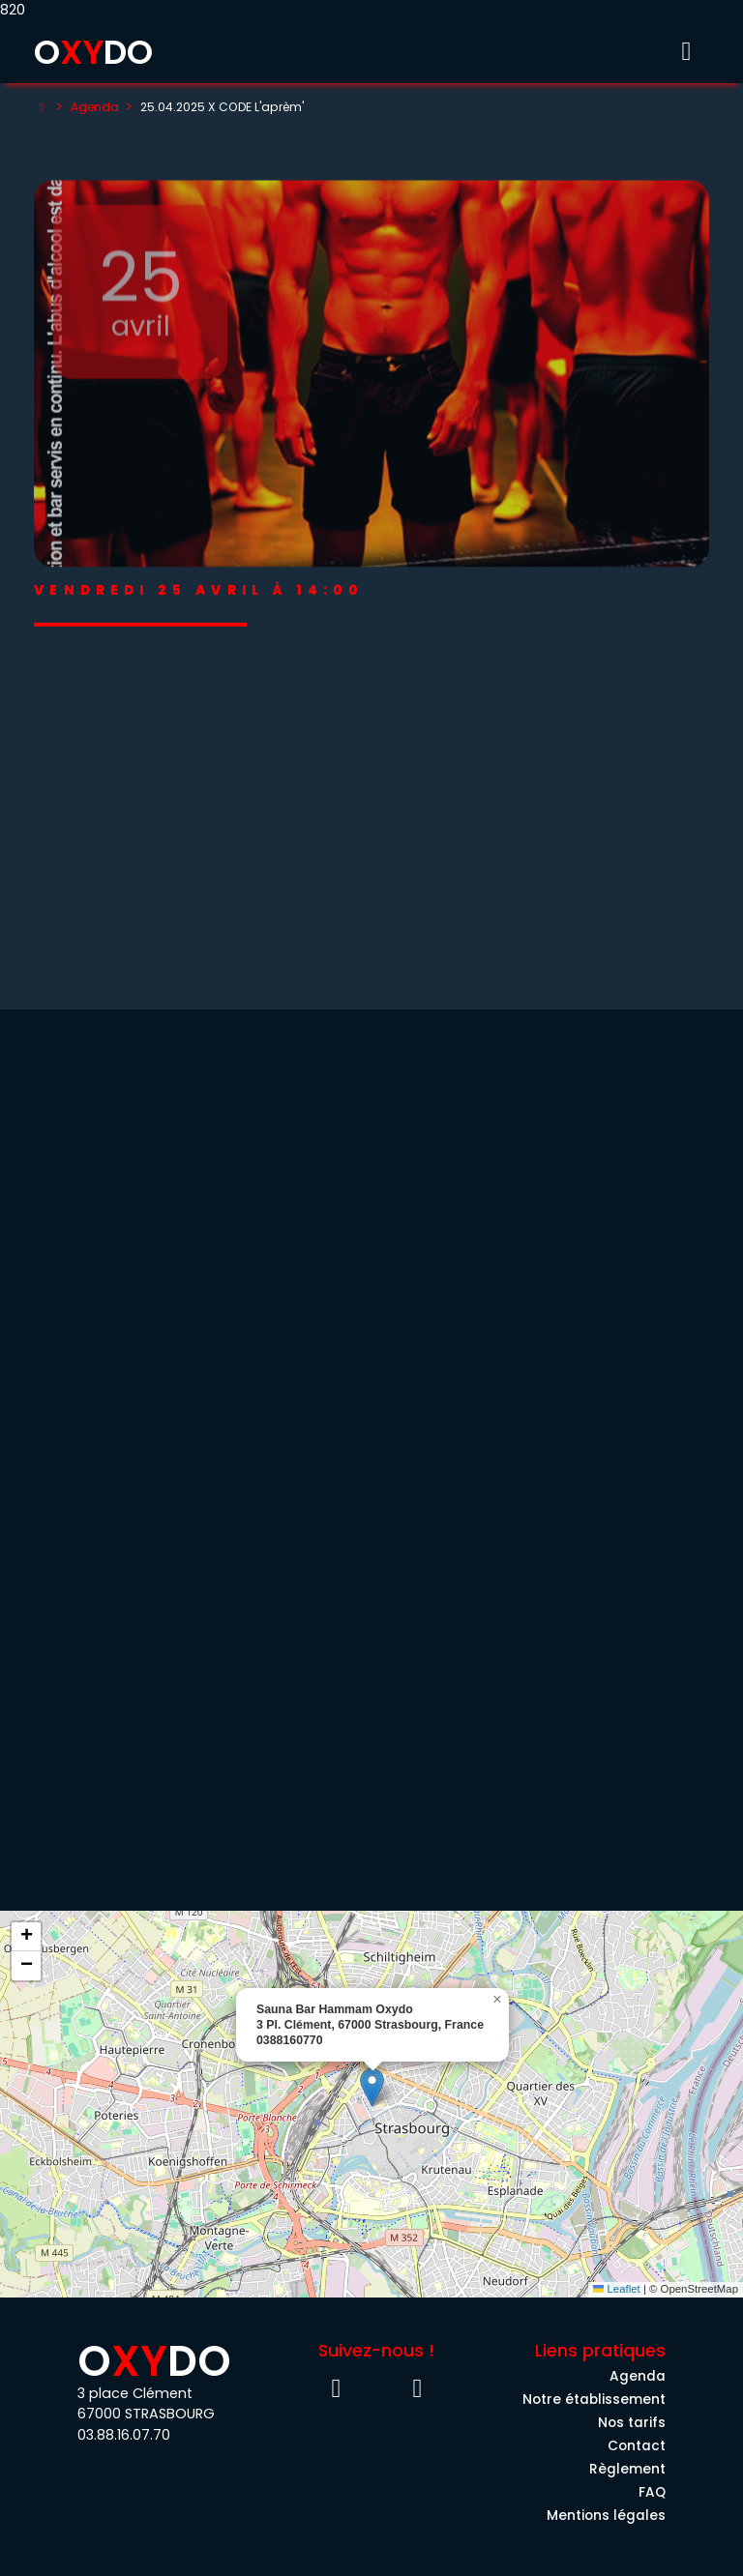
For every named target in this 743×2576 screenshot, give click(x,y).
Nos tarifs (632, 2423)
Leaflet (616, 2289)
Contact (637, 2446)
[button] (372, 2087)
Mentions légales (606, 2515)
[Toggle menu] (686, 52)
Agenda (95, 107)
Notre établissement (594, 2399)
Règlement (627, 2469)
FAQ (652, 2492)
